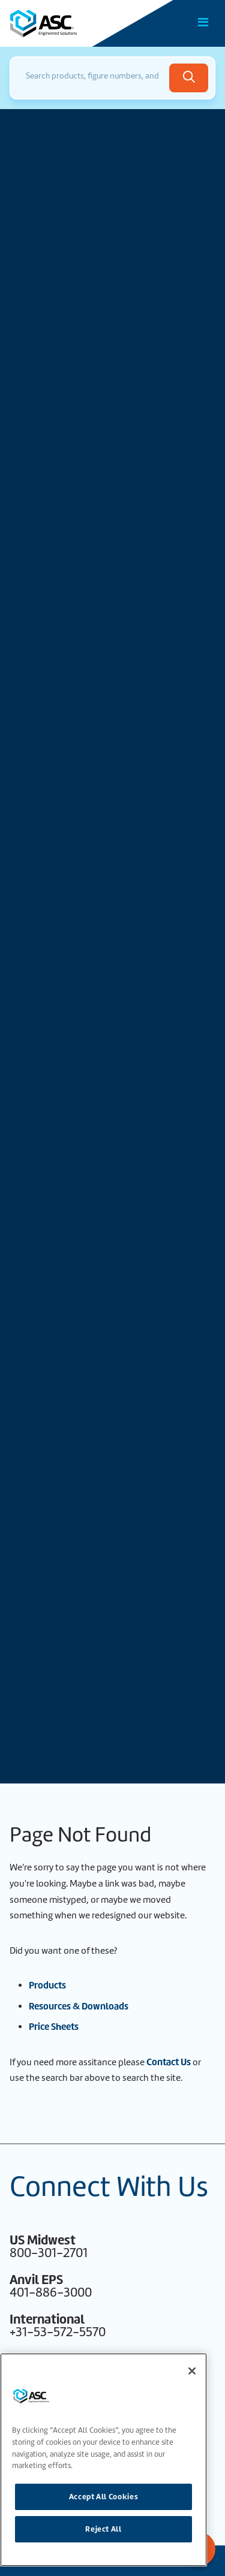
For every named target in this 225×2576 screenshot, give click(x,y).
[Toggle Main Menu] (203, 22)
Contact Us (168, 2062)
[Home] (77, 23)
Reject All (103, 2529)
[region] (103, 2459)
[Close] (192, 2371)
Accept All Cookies (104, 2496)
